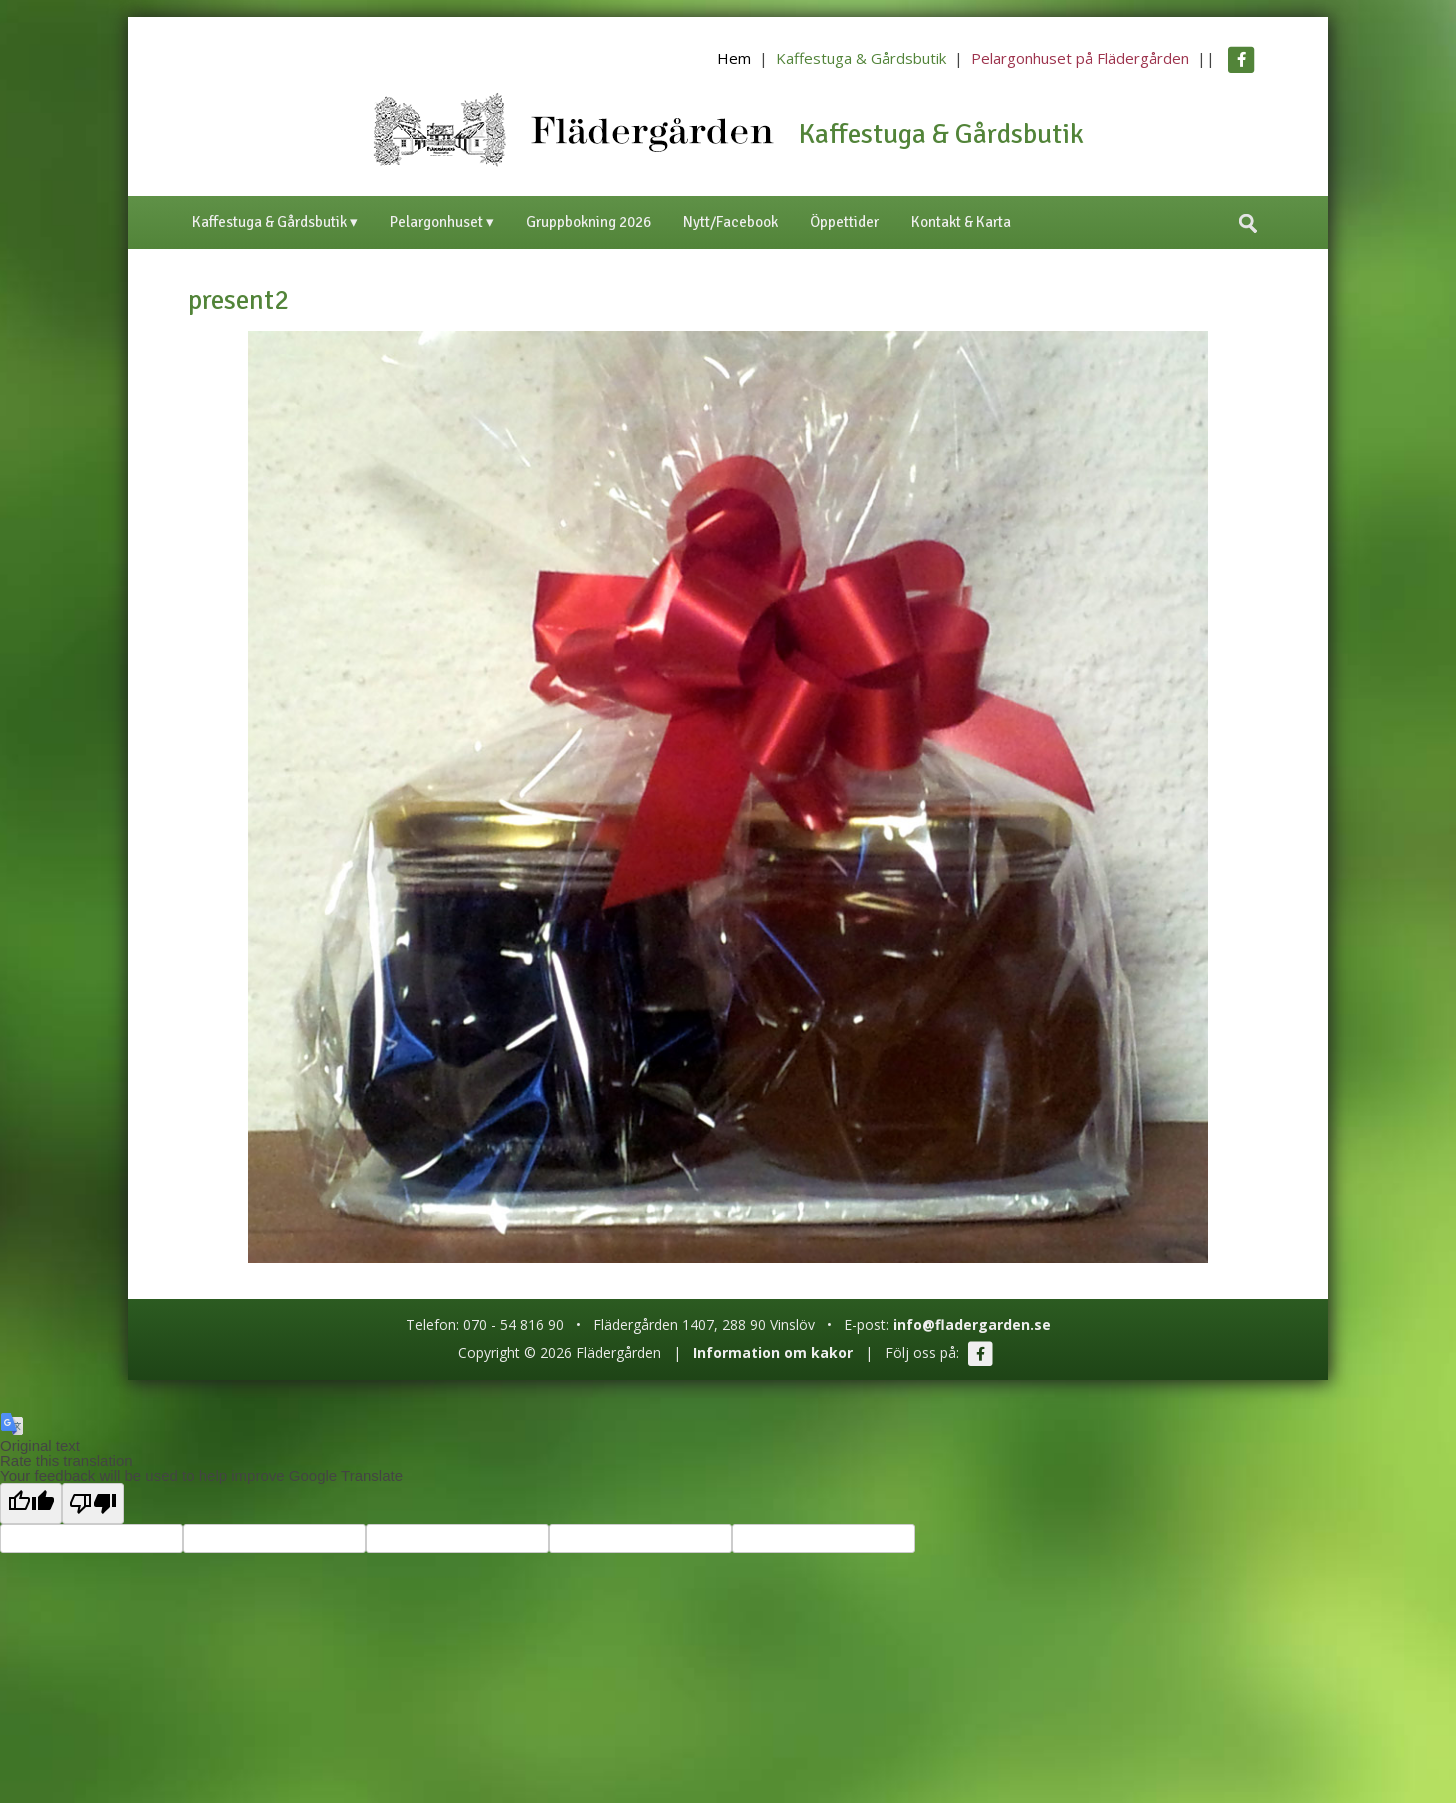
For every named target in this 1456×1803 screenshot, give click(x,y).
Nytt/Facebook (730, 222)
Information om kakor (773, 1352)
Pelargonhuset (436, 222)
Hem (734, 58)
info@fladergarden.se (972, 1324)
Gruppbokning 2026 (588, 222)
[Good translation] (31, 1503)
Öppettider (844, 222)
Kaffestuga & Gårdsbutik (861, 58)
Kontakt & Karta (961, 222)
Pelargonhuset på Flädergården (1080, 58)
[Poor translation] (93, 1503)
